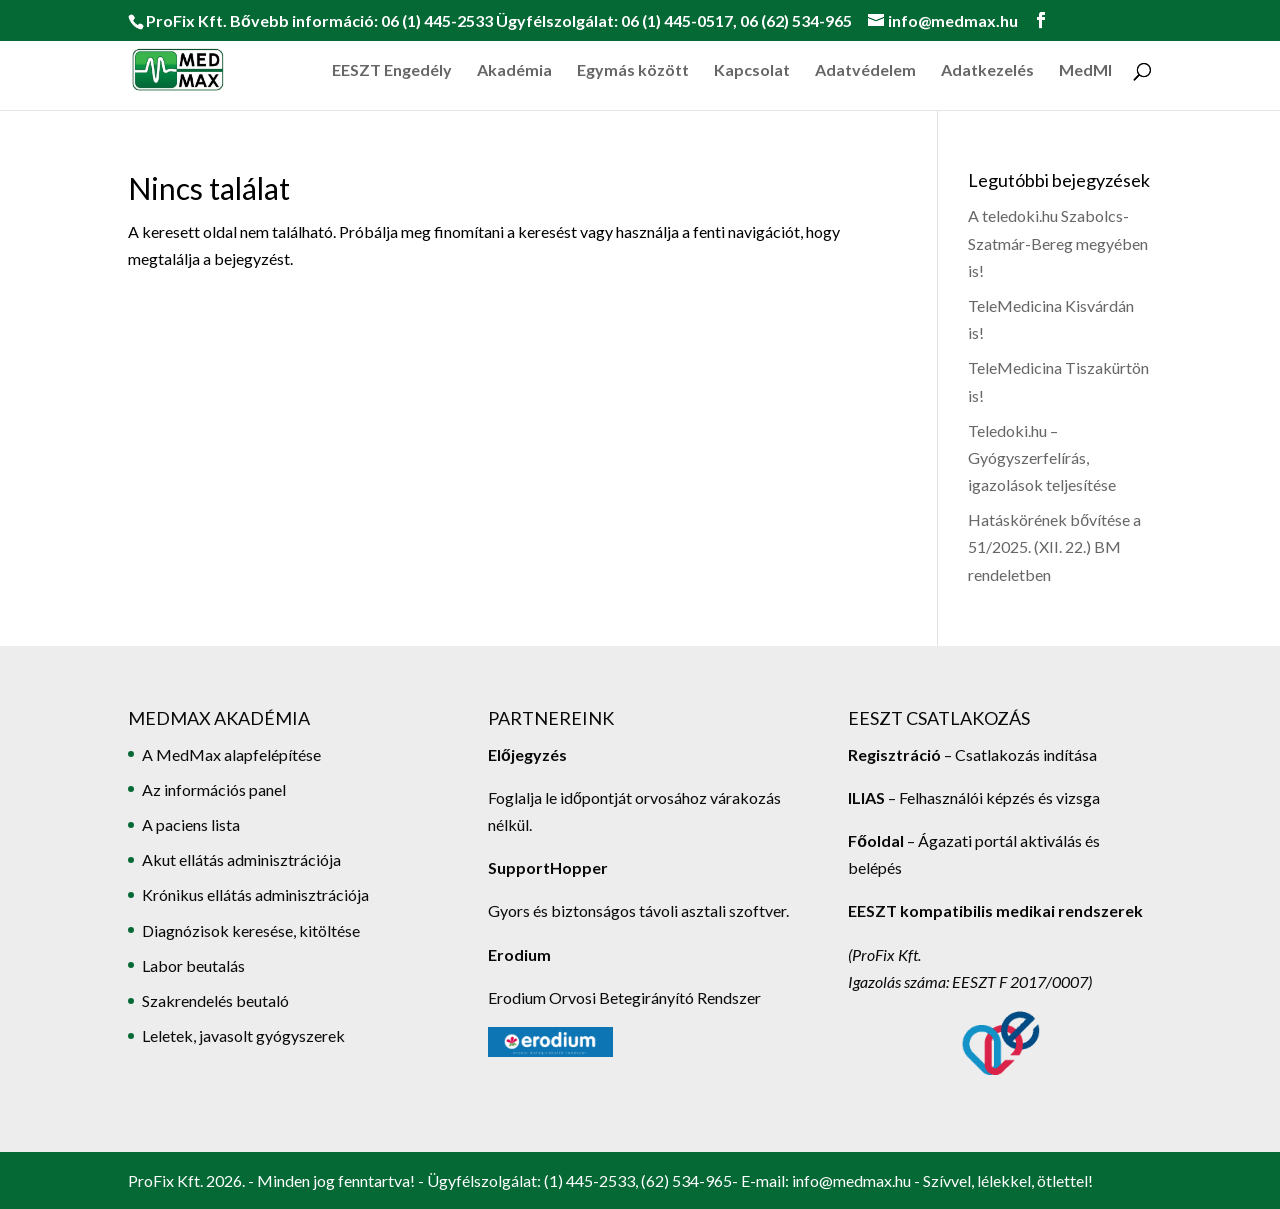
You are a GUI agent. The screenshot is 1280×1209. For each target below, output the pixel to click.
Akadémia (514, 71)
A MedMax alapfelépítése (231, 754)
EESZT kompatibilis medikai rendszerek (995, 910)
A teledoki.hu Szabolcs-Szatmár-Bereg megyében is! (1058, 242)
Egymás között (633, 71)
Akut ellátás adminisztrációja (241, 859)
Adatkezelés (987, 71)
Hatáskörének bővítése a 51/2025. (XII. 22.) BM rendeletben (1054, 546)
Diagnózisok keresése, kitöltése (251, 930)
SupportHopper (548, 867)
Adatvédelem (865, 71)
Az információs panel (214, 789)
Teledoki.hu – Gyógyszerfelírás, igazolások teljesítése (1042, 457)
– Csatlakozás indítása (1019, 754)
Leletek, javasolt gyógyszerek (243, 1035)
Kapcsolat (752, 71)
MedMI (1085, 71)
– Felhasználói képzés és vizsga (974, 797)
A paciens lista (191, 824)
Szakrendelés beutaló (215, 1000)
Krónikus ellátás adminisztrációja (255, 894)
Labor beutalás (193, 965)
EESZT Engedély (392, 71)
